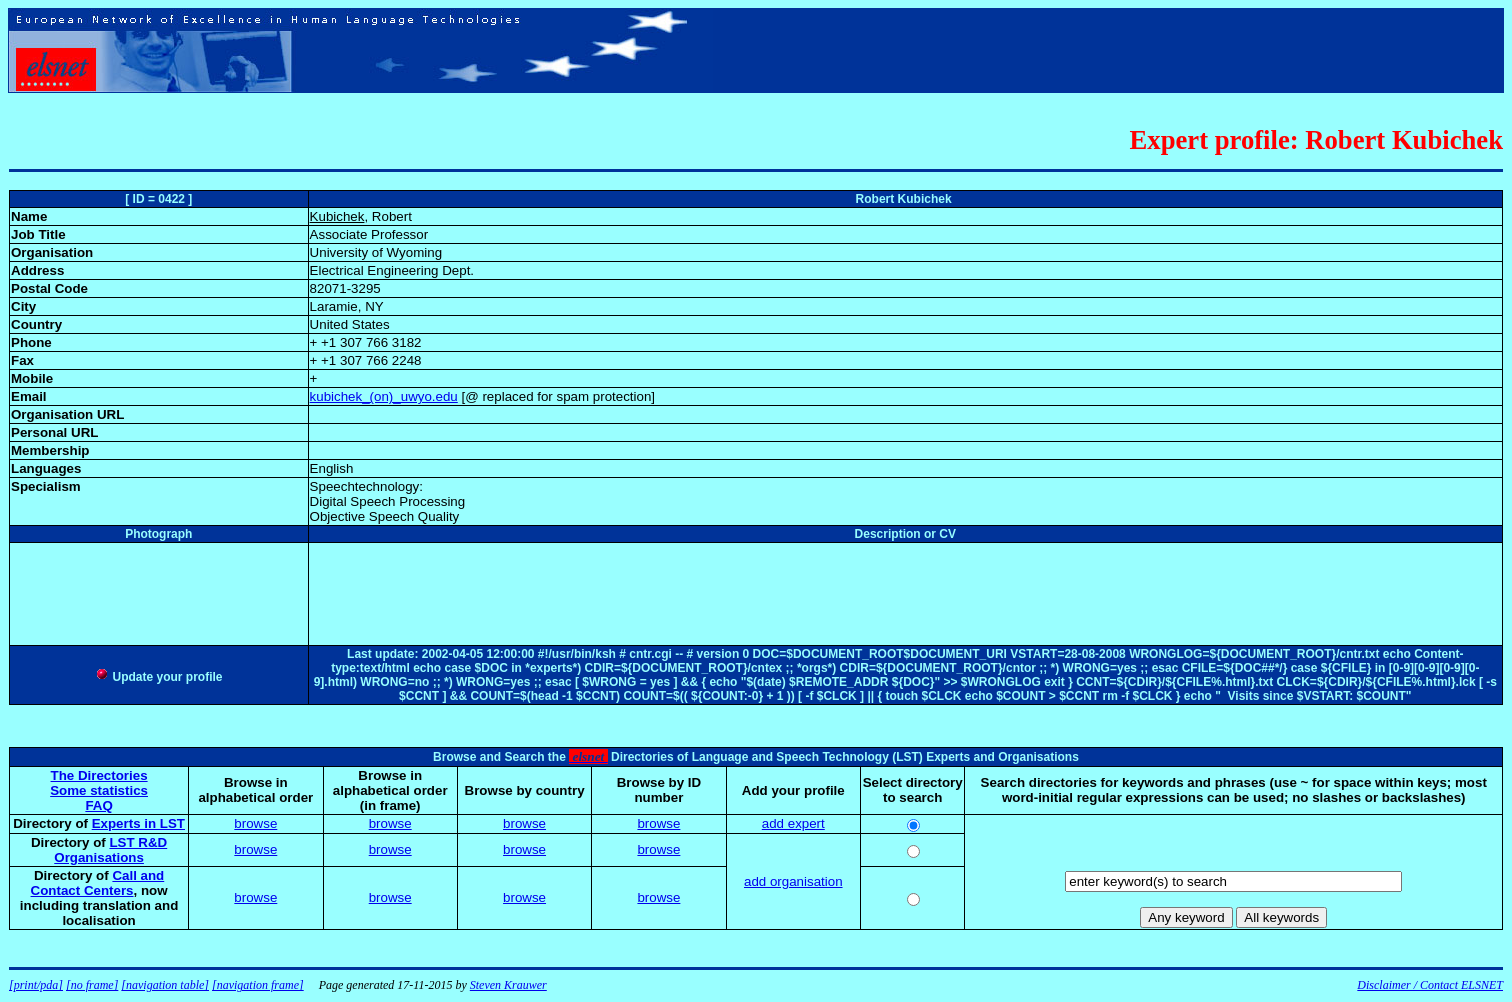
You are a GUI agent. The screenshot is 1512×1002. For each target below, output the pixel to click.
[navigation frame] (258, 985)
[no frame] (92, 985)
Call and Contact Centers (98, 883)
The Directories (99, 775)
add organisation (793, 881)
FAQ (98, 805)
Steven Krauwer (508, 985)
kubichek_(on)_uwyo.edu (384, 396)
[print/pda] (36, 985)
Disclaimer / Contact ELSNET (1430, 985)
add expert (793, 823)
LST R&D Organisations (110, 850)
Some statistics (99, 790)
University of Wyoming (376, 252)
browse (255, 823)
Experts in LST (138, 823)
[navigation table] (165, 985)
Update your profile (158, 677)
